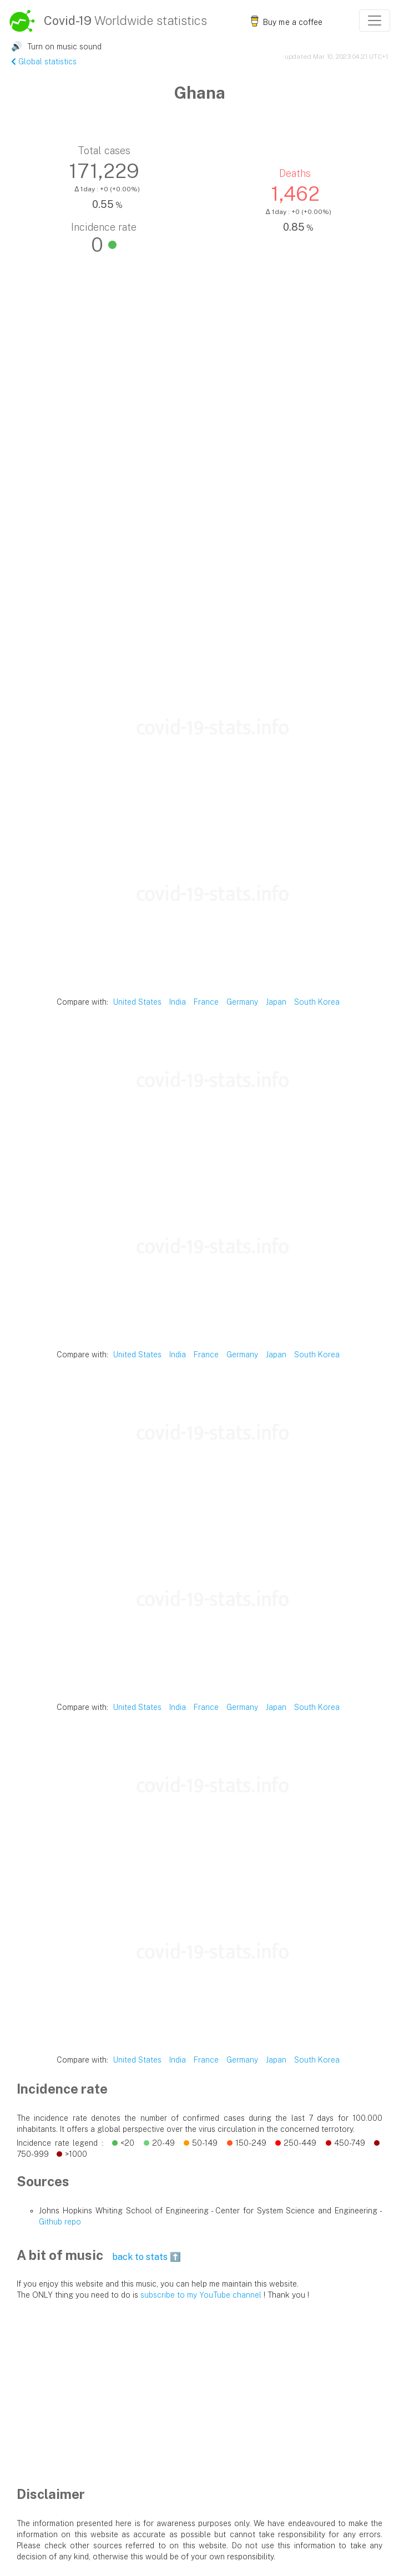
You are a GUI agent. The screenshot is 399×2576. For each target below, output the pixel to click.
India (177, 1001)
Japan (276, 1001)
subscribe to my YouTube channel (200, 2294)
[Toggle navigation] (374, 20)
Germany (242, 1001)
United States (137, 1001)
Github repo (60, 2221)
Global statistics (44, 61)
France (206, 1001)
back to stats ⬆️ (146, 2257)
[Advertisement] (199, 581)
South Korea (317, 1001)
